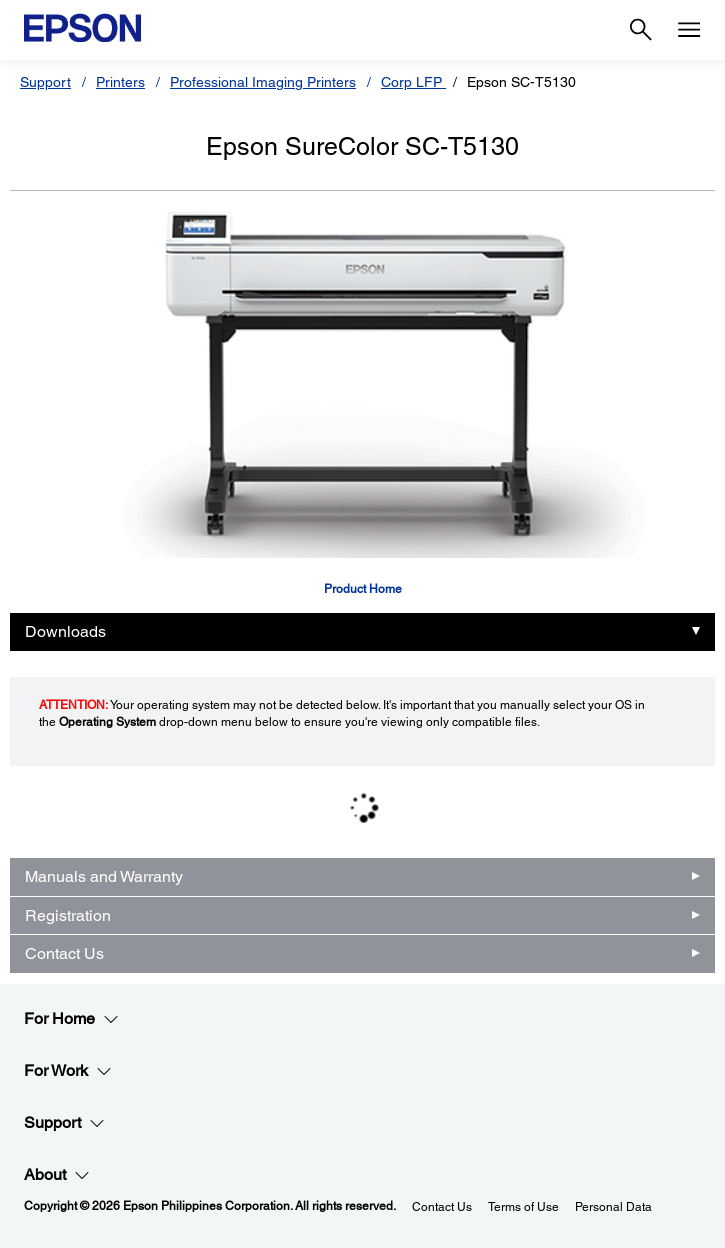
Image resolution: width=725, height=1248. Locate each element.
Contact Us (64, 953)
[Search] (641, 30)
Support (45, 82)
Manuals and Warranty (104, 876)
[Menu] (689, 30)
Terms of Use (523, 1207)
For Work (68, 1071)
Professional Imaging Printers (263, 82)
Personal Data (613, 1207)
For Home (71, 1019)
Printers (120, 82)
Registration (68, 915)
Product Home (363, 589)
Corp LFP (413, 82)
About (57, 1175)
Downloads (65, 631)
